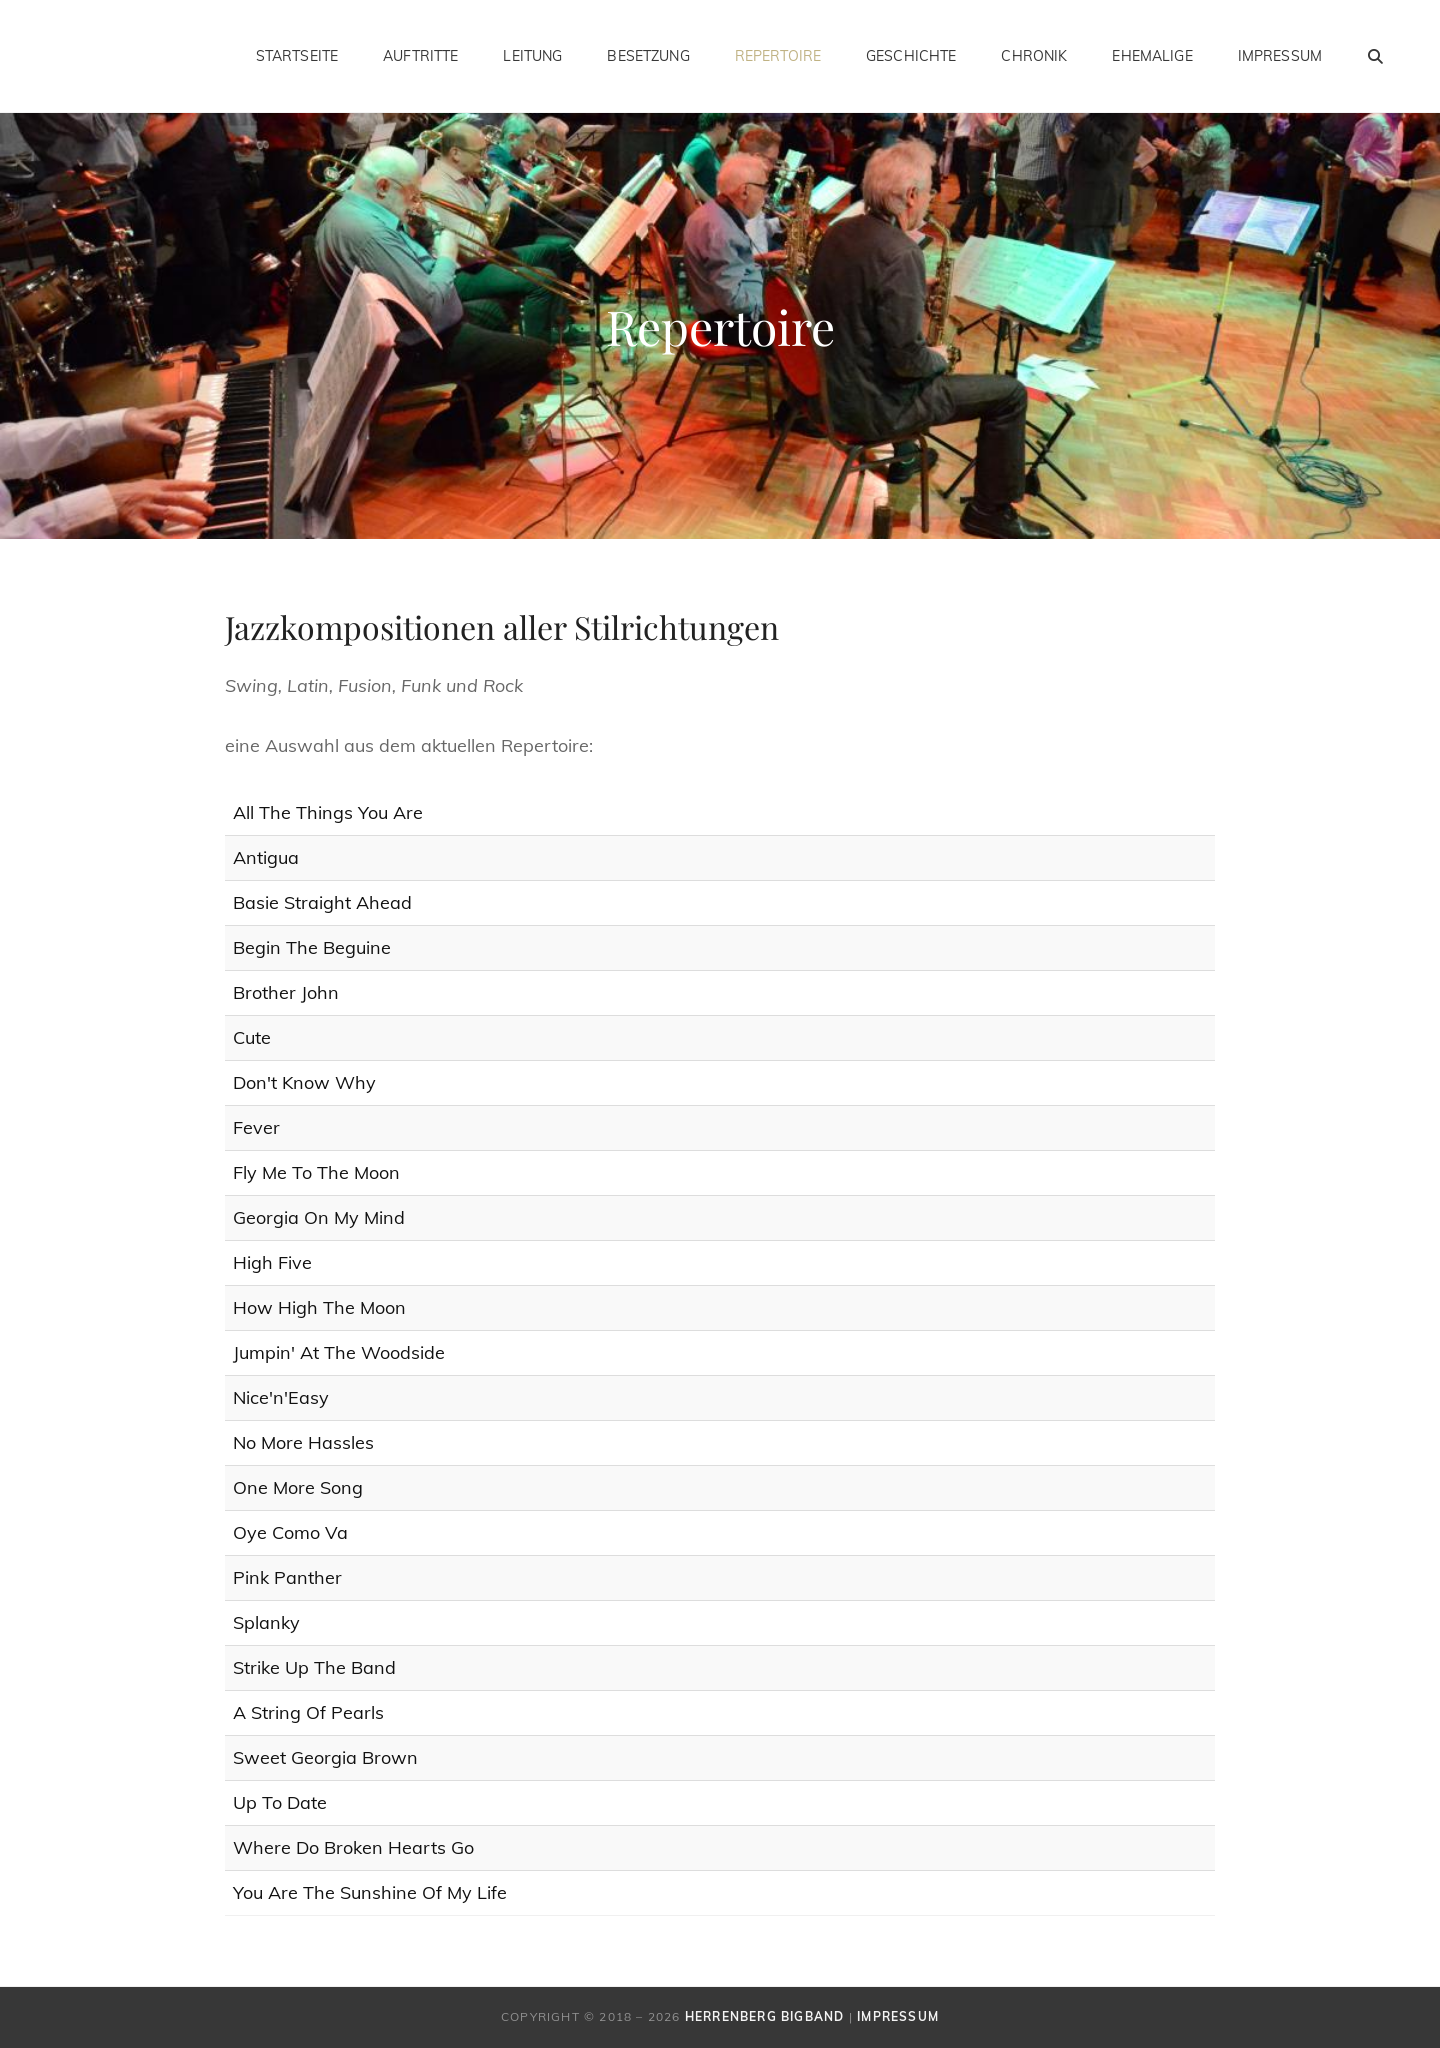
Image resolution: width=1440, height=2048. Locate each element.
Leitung (532, 56)
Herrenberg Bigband (765, 2016)
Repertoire (778, 56)
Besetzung (648, 56)
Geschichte (911, 56)
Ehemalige (1152, 56)
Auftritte (420, 56)
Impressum (1280, 56)
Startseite (297, 56)
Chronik (1034, 56)
